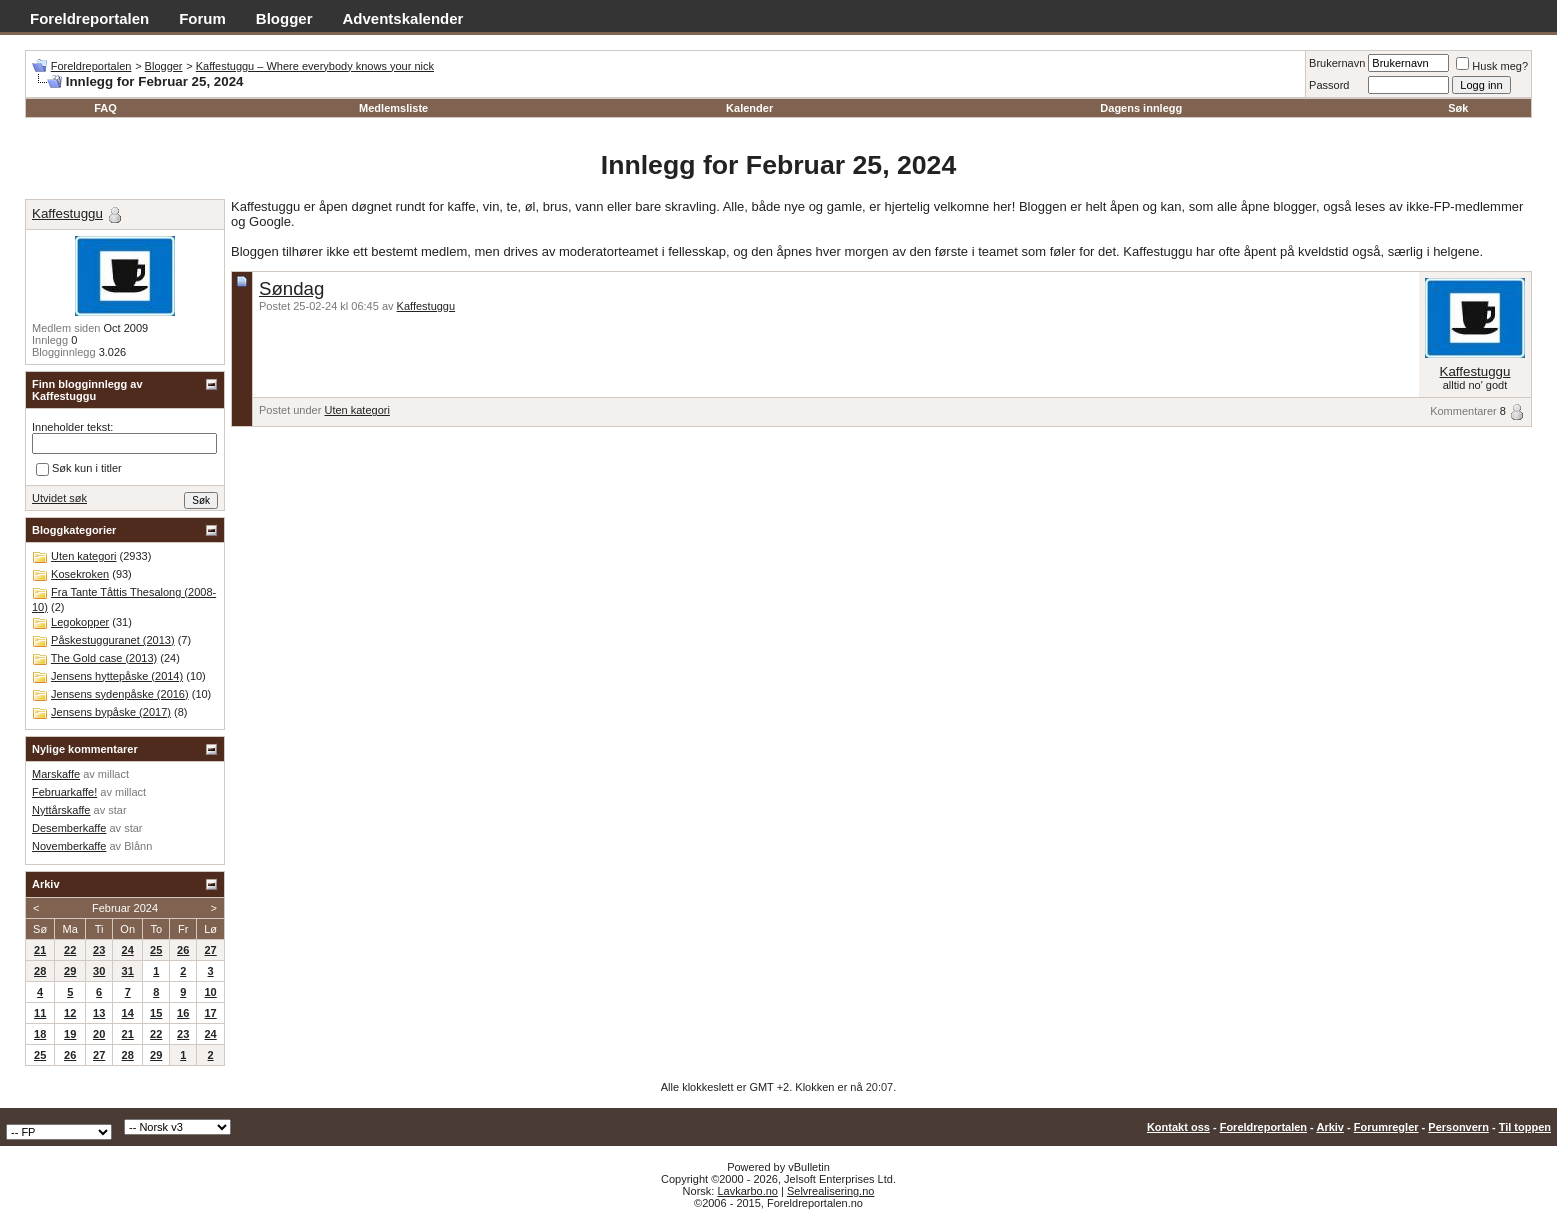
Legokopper (80, 622)
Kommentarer (1463, 411)
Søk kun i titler (79, 469)
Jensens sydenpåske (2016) (120, 694)
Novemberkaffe (69, 846)
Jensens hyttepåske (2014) (117, 676)
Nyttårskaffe (61, 810)
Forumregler (1386, 1127)
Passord (1329, 85)
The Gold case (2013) (104, 658)
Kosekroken (80, 574)
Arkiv (1330, 1127)
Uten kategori (356, 410)
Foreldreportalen (89, 18)
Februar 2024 (125, 908)
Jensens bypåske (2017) (111, 712)
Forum (202, 18)
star (117, 810)
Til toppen (1525, 1127)
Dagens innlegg (1141, 108)
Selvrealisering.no (830, 1191)
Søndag (291, 288)
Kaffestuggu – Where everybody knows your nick (315, 66)
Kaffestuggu (426, 306)
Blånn (138, 846)
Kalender (749, 108)
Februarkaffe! (64, 792)
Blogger (284, 18)
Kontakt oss (1178, 1127)
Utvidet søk (59, 498)
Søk (1458, 108)
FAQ (105, 108)
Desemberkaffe (69, 828)
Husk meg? (1492, 66)
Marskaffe (56, 774)
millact (113, 774)
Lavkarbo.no (747, 1191)
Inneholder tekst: (72, 427)
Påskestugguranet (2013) (113, 640)
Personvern (1458, 1127)
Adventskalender (403, 18)
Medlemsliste (393, 108)
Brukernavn (1337, 63)
